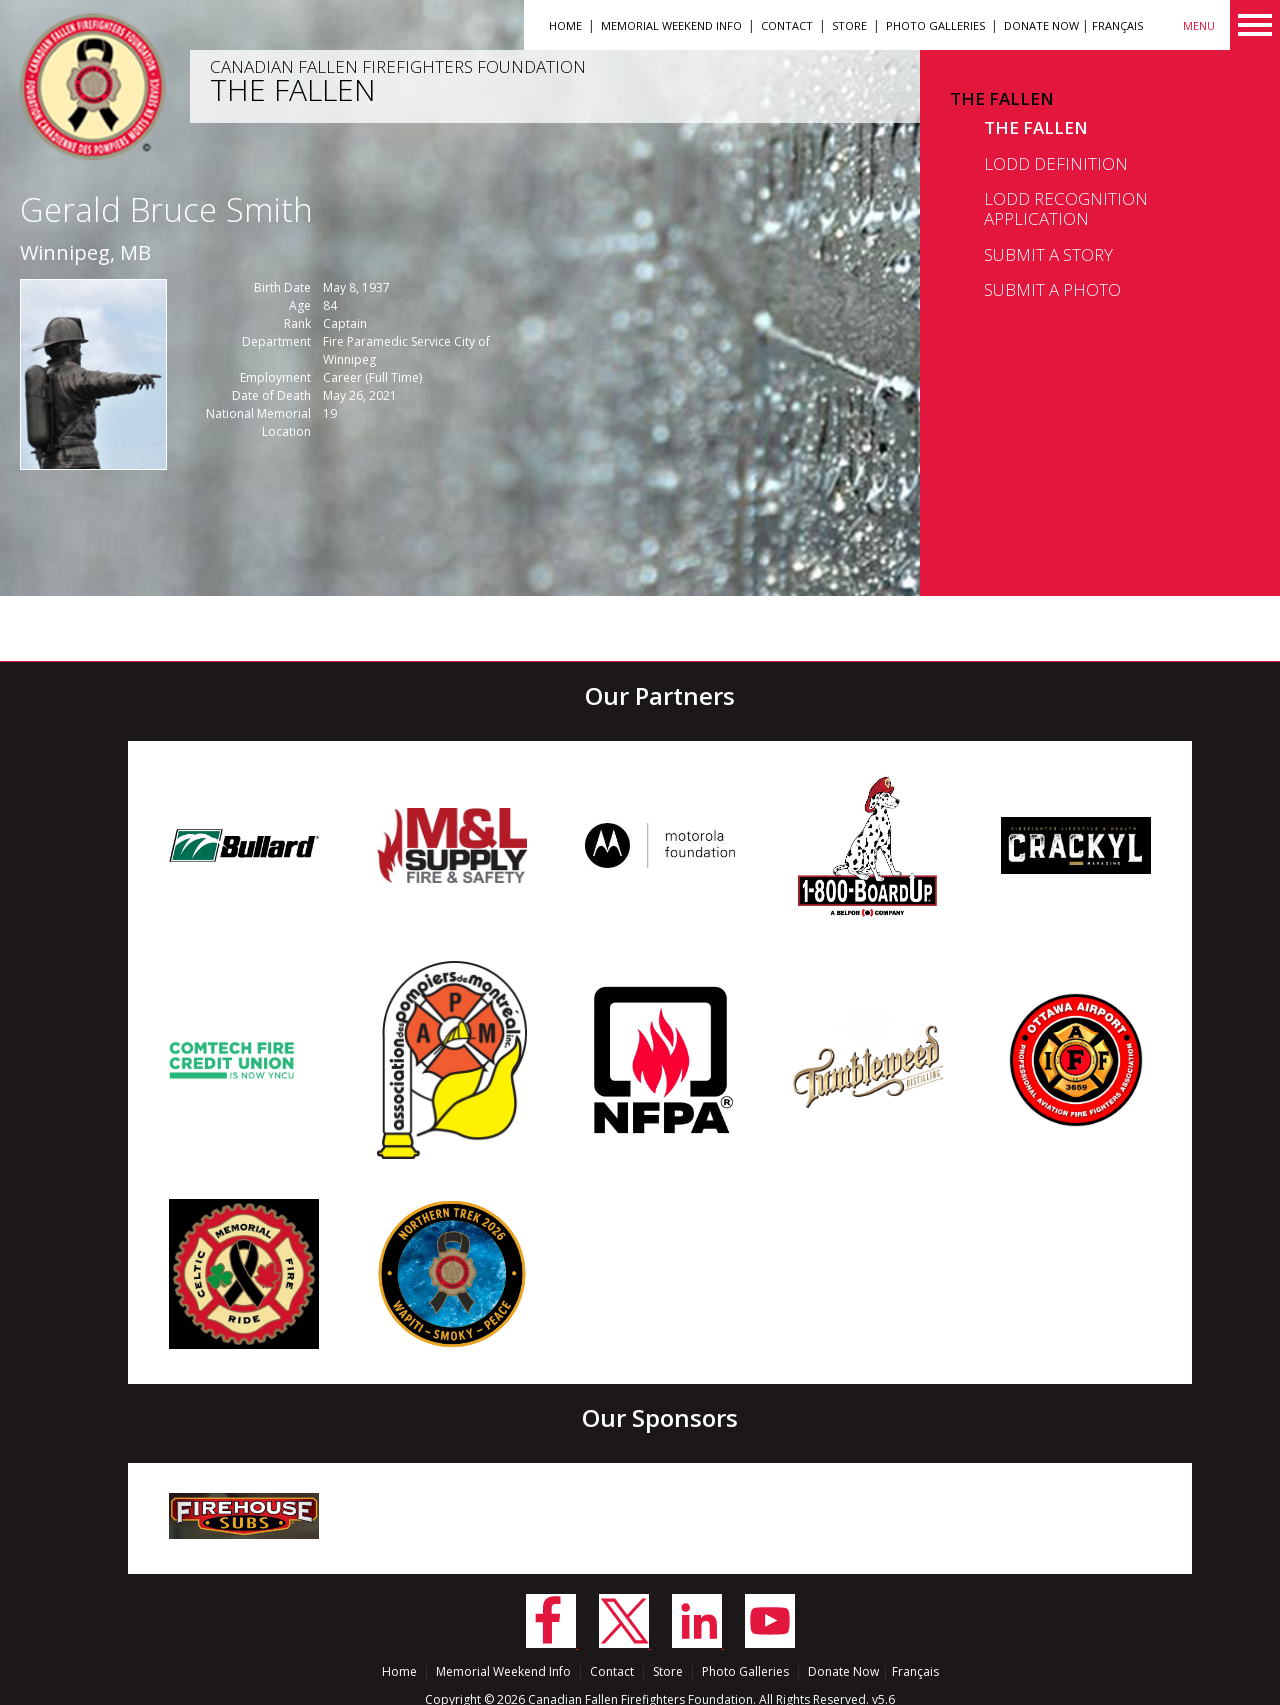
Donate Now (1041, 25)
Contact (787, 25)
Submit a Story (1048, 254)
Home (565, 25)
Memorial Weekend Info (671, 25)
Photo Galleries (935, 25)
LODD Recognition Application (1066, 208)
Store (849, 25)
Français (1117, 25)
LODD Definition (1056, 163)
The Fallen (1002, 98)
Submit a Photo (1052, 289)
